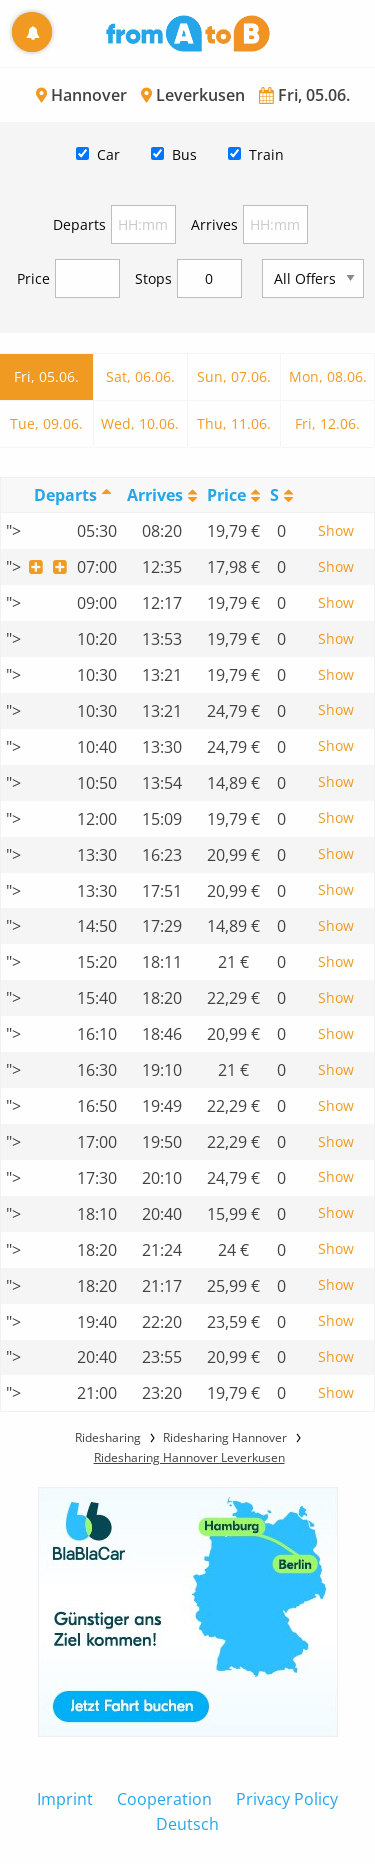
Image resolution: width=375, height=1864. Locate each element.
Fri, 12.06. (327, 423)
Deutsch (187, 1824)
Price (33, 278)
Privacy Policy (287, 1799)
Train (266, 154)
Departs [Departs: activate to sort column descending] (65, 495)
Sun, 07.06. (234, 376)
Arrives (214, 224)
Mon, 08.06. (328, 376)
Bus (184, 154)
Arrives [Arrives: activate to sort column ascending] (155, 495)
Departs (79, 224)
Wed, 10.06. (140, 423)
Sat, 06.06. (140, 376)
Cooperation (164, 1799)
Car (108, 154)
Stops (153, 278)
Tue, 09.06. (46, 423)
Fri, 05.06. (46, 376)
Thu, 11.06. (234, 423)
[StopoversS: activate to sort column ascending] (281, 495)
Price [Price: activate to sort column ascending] (226, 495)
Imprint (65, 1799)
